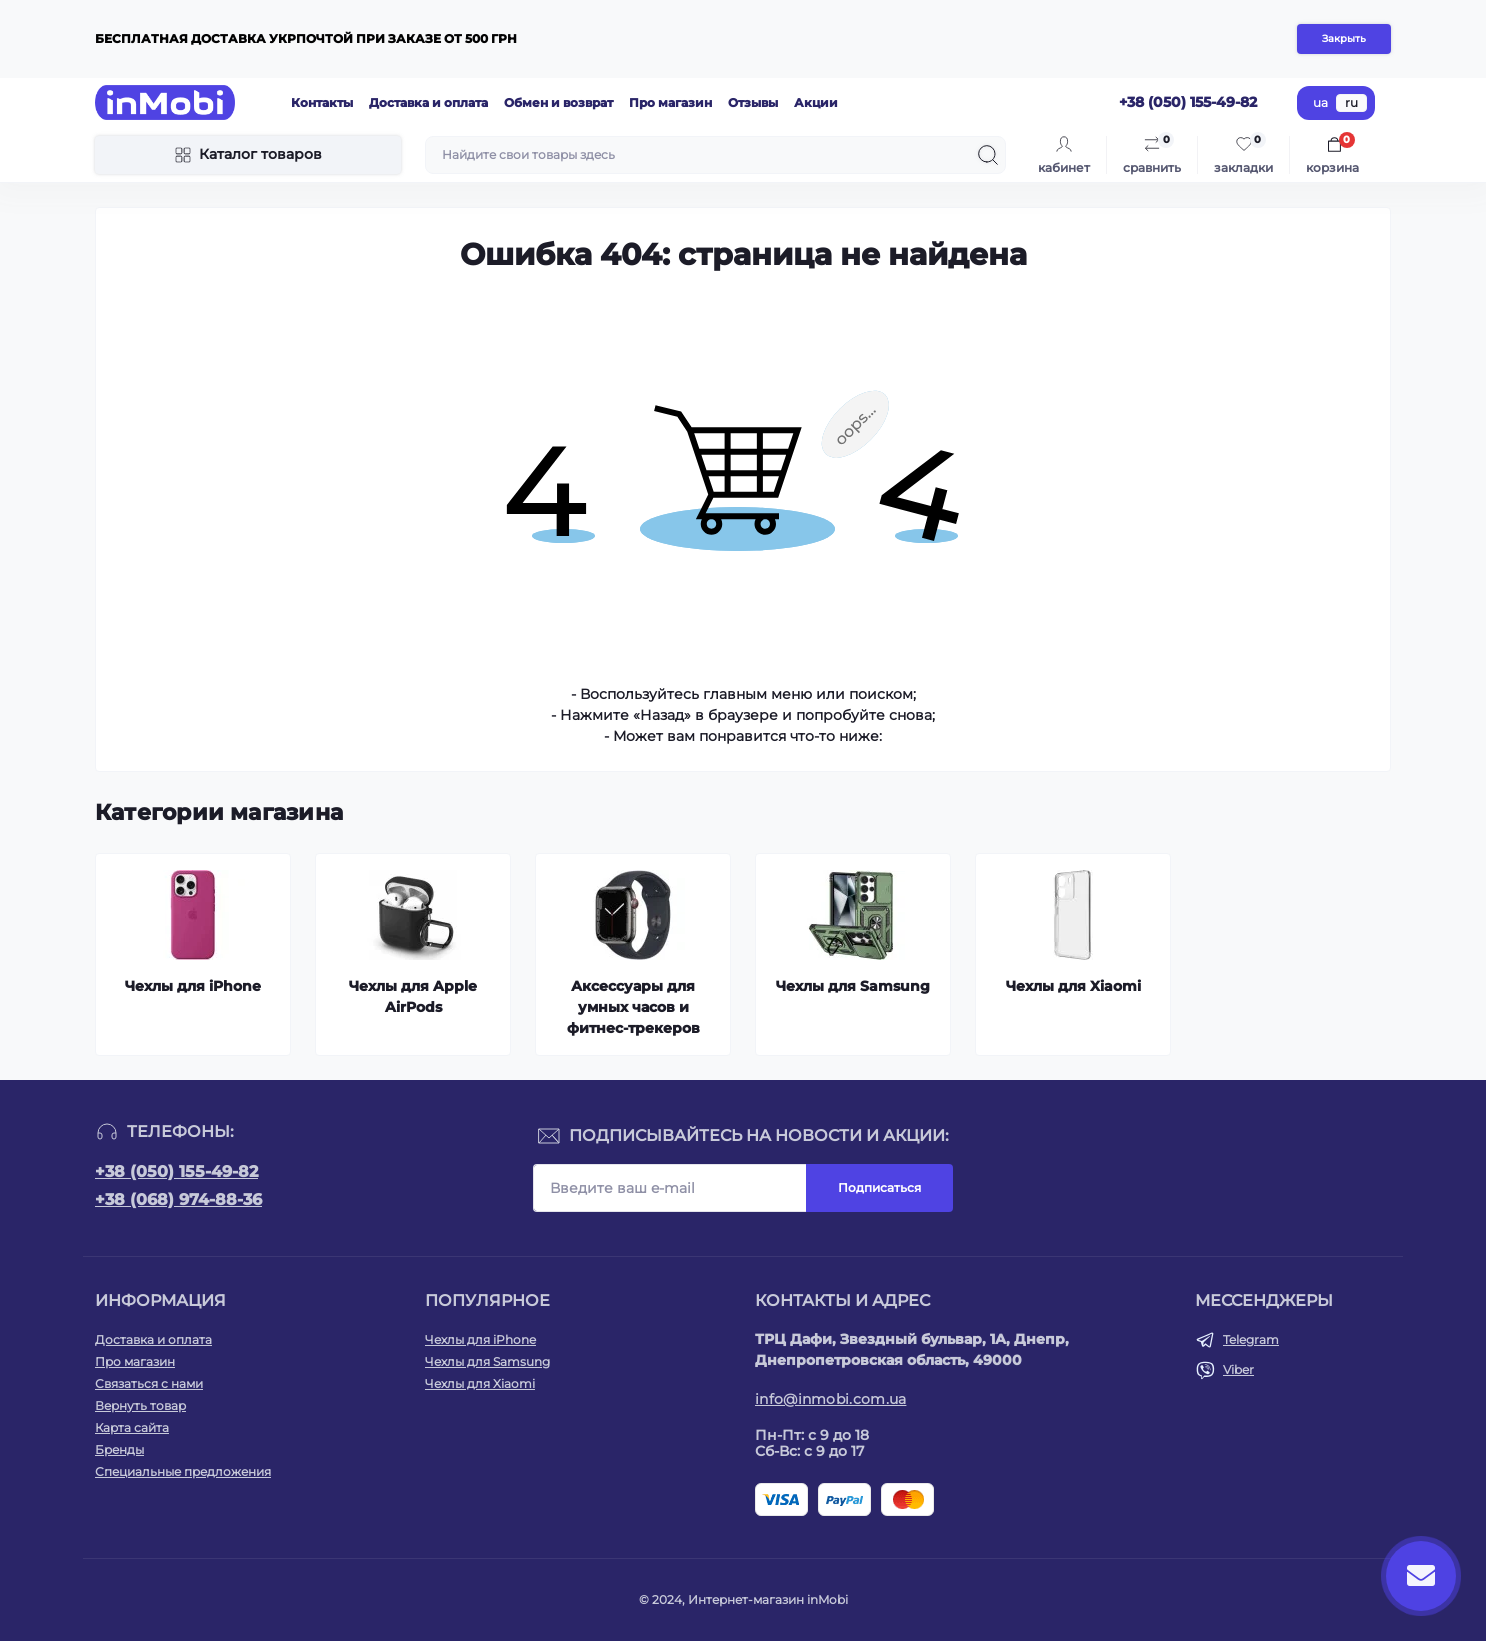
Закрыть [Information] (1344, 38)
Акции (816, 102)
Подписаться (879, 1187)
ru (1351, 102)
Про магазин (670, 102)
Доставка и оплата (428, 102)
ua (1320, 102)
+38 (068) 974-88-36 (178, 1199)
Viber (1238, 1369)
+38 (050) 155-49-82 (176, 1171)
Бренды (119, 1449)
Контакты (322, 102)
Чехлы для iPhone (480, 1339)
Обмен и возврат (558, 102)
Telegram (1251, 1339)
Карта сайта (132, 1427)
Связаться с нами (149, 1383)
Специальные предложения (183, 1471)
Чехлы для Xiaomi (480, 1383)
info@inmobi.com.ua (830, 1399)
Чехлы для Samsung (487, 1361)
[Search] (988, 155)
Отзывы (753, 102)
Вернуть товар (140, 1405)
